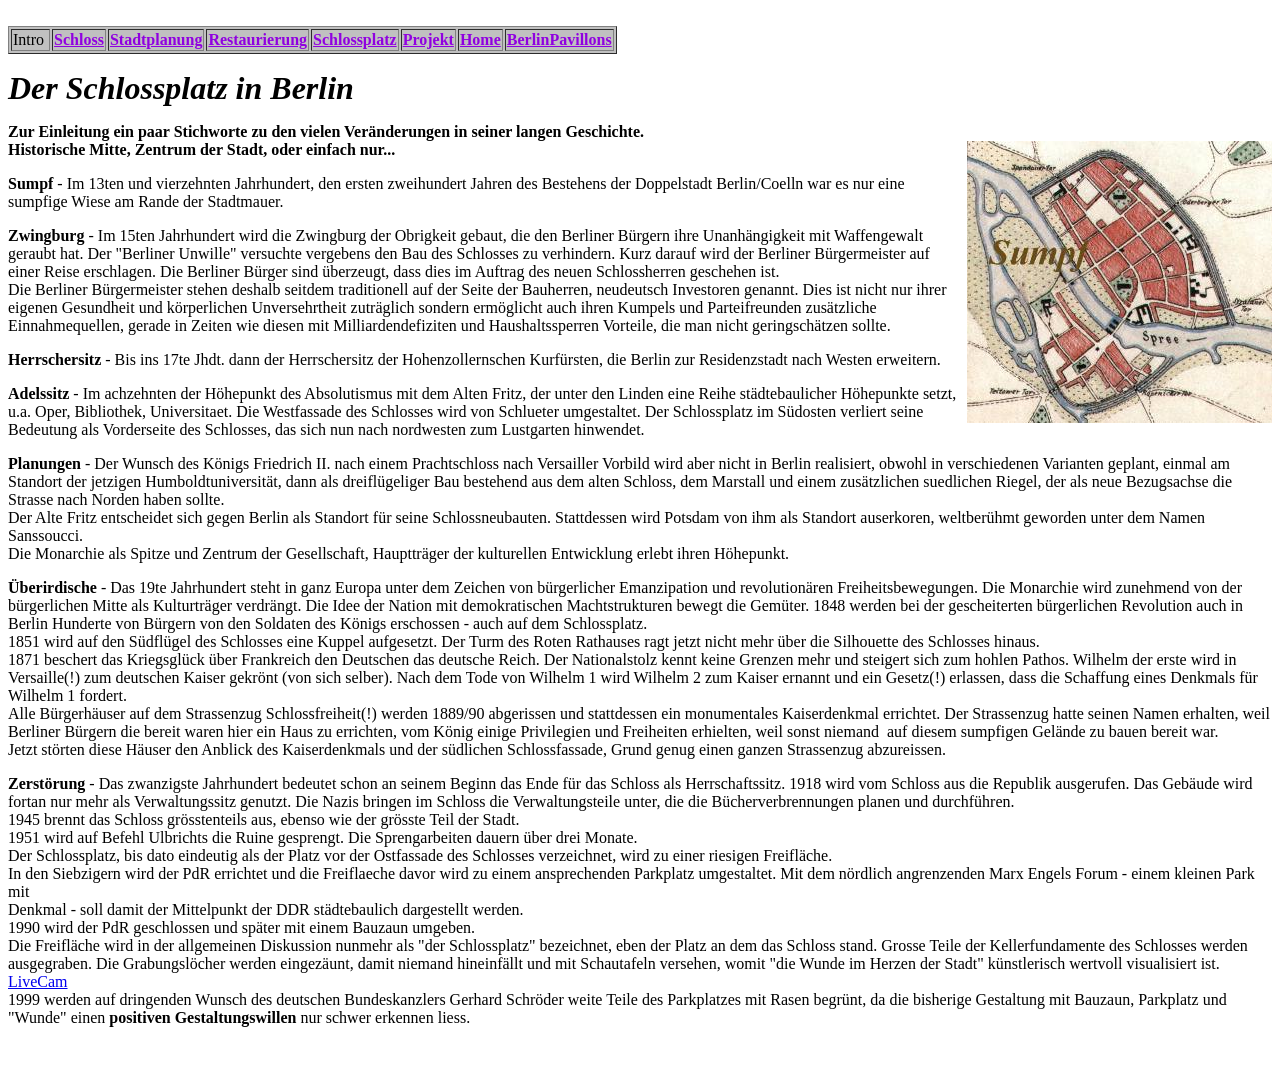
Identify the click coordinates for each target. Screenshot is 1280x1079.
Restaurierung (257, 39)
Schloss (79, 39)
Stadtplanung (156, 39)
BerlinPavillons (559, 39)
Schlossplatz (355, 39)
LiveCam (38, 981)
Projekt (428, 39)
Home (480, 39)
